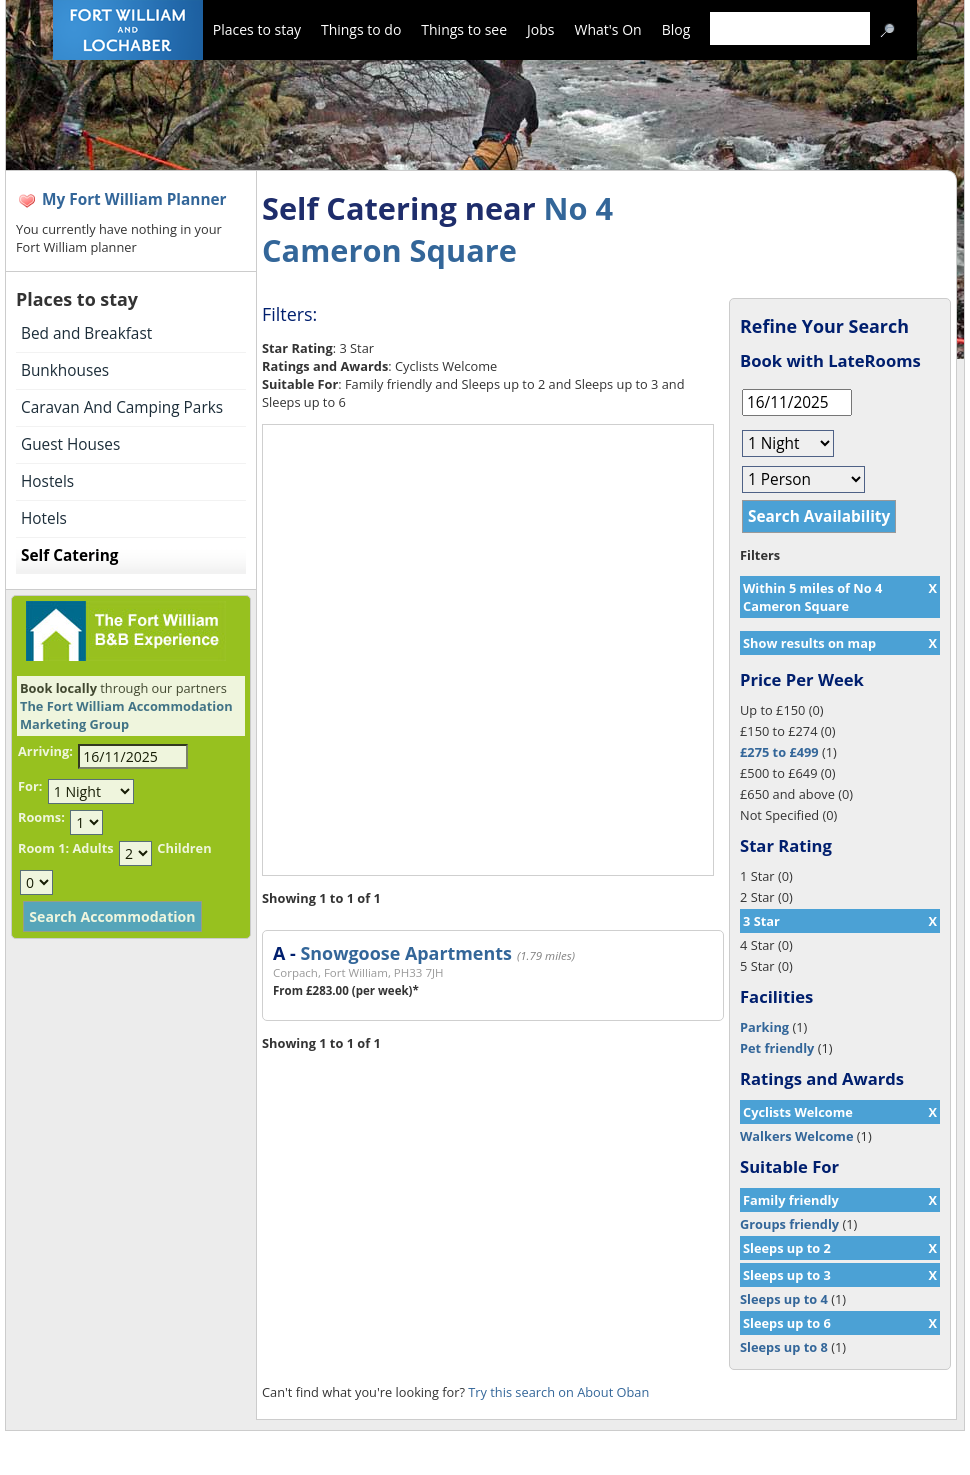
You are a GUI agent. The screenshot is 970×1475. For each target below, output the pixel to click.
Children (184, 848)
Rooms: (41, 817)
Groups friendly (789, 1224)
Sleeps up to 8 (784, 1347)
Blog (676, 29)
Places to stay (257, 29)
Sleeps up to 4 (784, 1299)
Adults (92, 848)
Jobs (540, 29)
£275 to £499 (779, 752)
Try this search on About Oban (558, 1392)
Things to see (464, 29)
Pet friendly (777, 1048)
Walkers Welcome (796, 1136)
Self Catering (69, 555)
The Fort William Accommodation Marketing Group (126, 715)
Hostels (47, 481)
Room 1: (43, 848)
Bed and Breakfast (86, 333)
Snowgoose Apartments (405, 953)
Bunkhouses (65, 370)
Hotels (44, 518)
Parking (764, 1027)
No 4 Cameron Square (437, 229)
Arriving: (45, 751)
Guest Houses (70, 444)
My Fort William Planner (134, 199)
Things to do (361, 29)
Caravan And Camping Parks (122, 407)
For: (30, 786)
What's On (608, 29)
